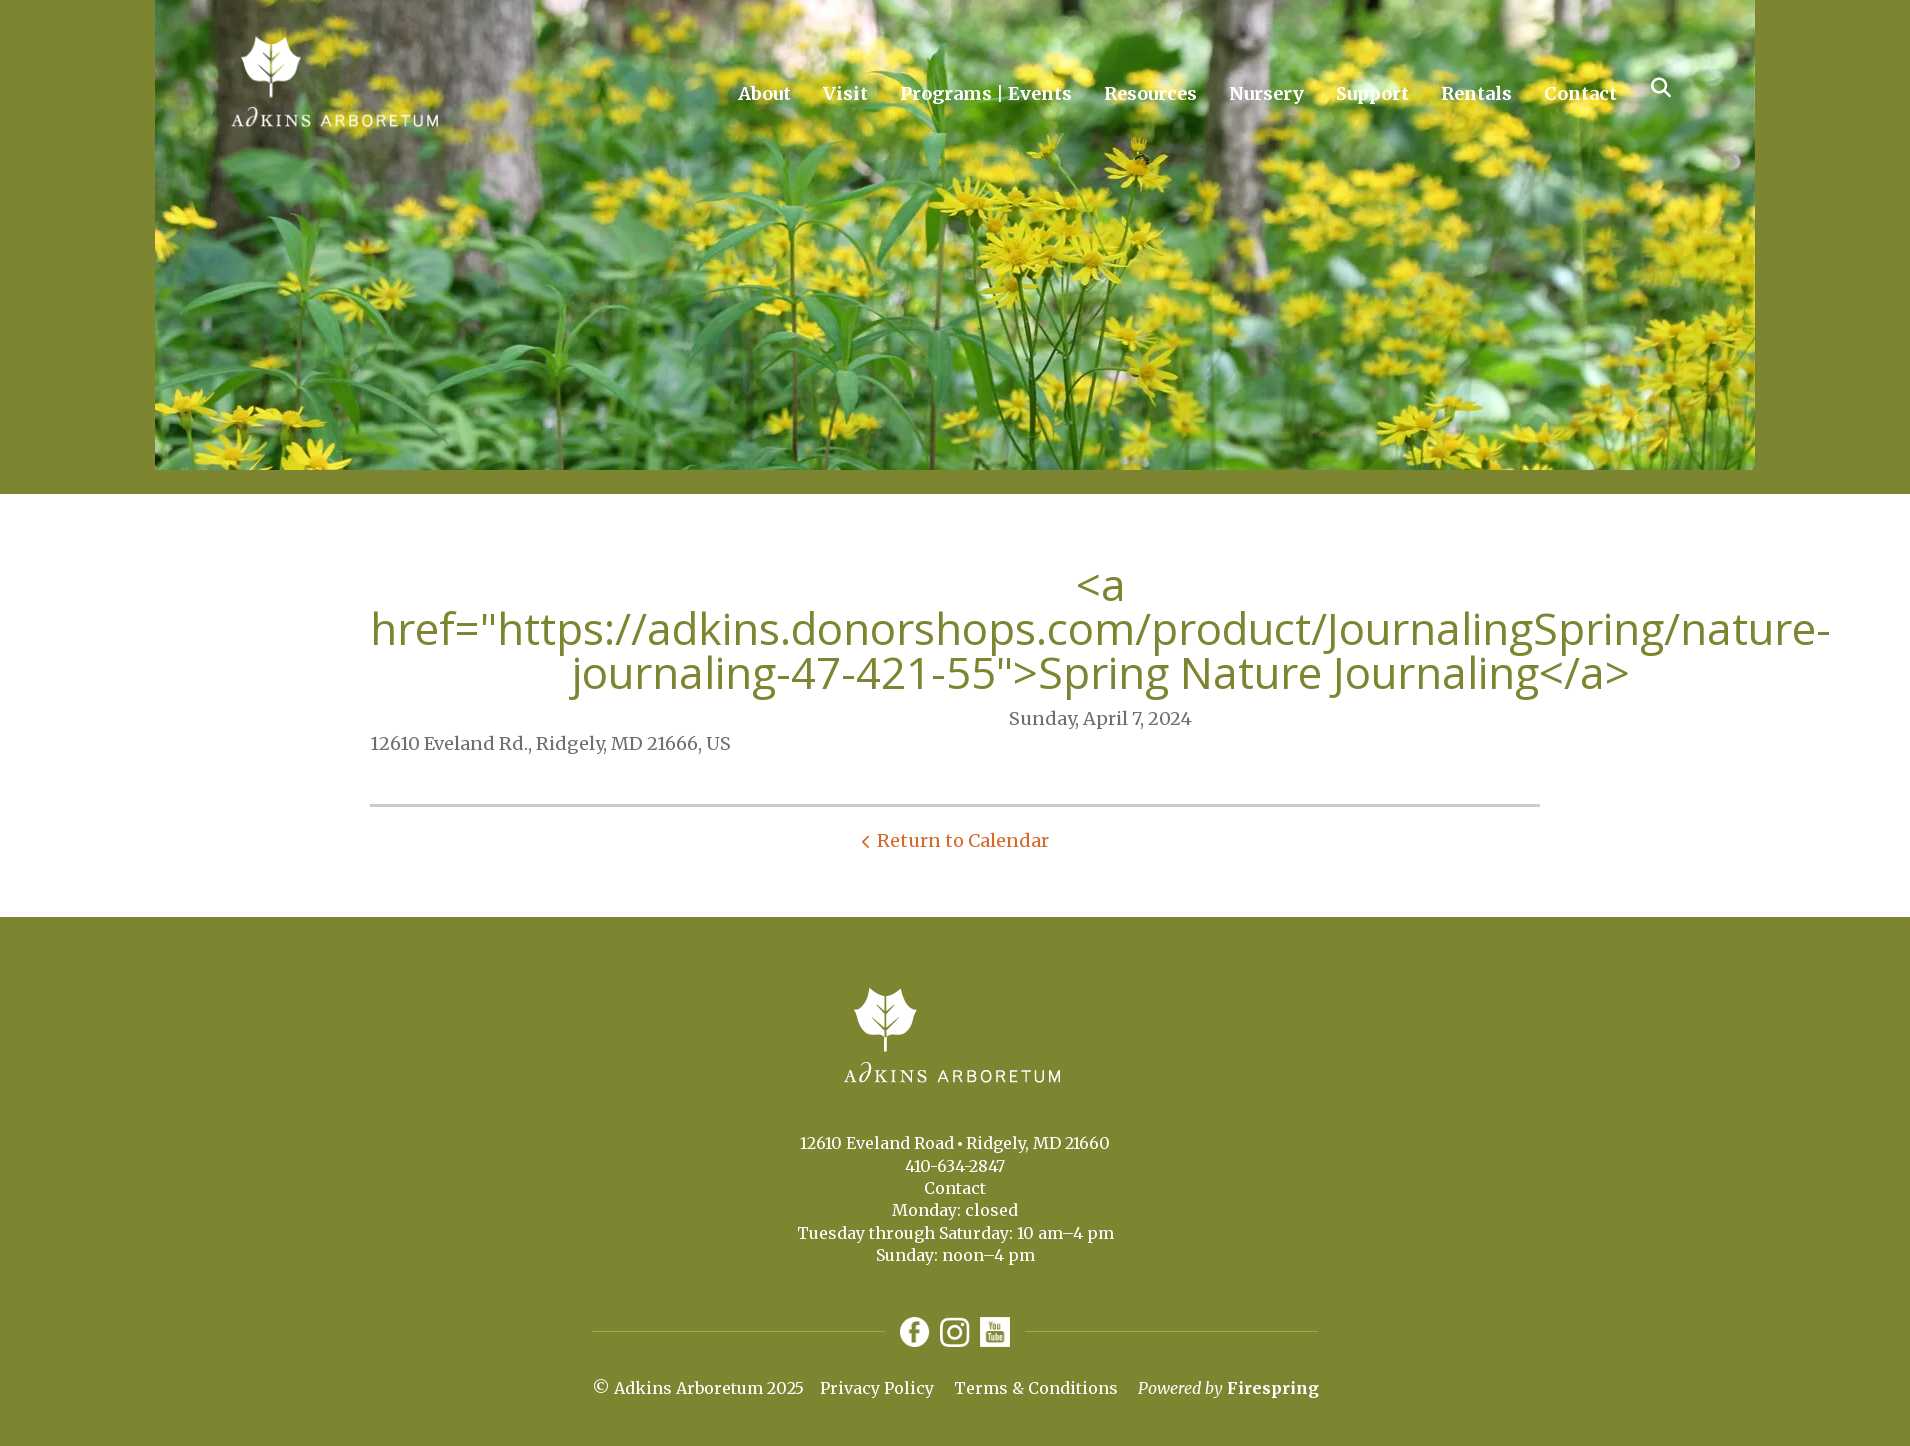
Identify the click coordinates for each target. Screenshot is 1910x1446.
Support (1372, 93)
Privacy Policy (877, 1388)
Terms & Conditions (1036, 1388)
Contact (1580, 93)
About (764, 93)
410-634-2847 (955, 1166)
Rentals (1476, 93)
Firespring (1273, 1388)
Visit (845, 93)
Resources (1150, 93)
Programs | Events (986, 93)
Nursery (1266, 93)
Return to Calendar (963, 840)
